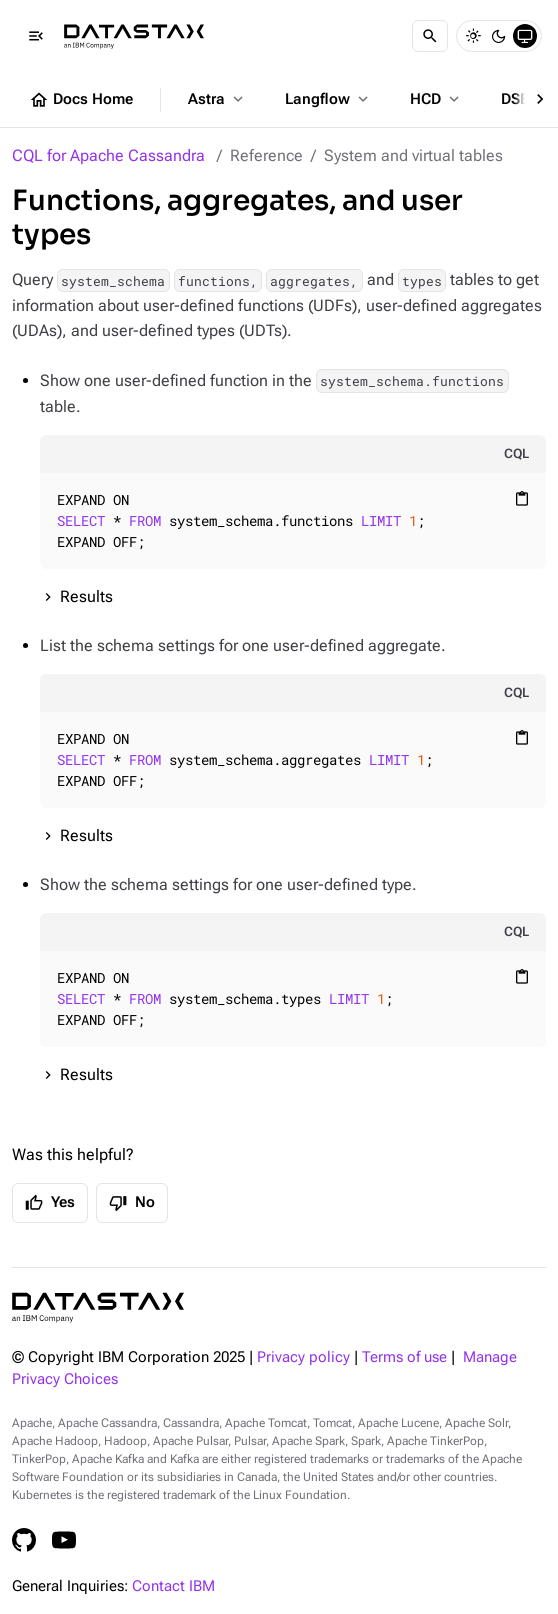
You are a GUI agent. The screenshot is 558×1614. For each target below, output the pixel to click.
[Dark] (499, 36)
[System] (525, 36)
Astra (217, 99)
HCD (436, 99)
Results (86, 596)
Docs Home (81, 100)
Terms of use (404, 1357)
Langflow (328, 99)
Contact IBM (173, 1586)
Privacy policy (303, 1357)
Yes (50, 1203)
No (132, 1203)
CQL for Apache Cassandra (108, 155)
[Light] (473, 36)
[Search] (430, 36)
